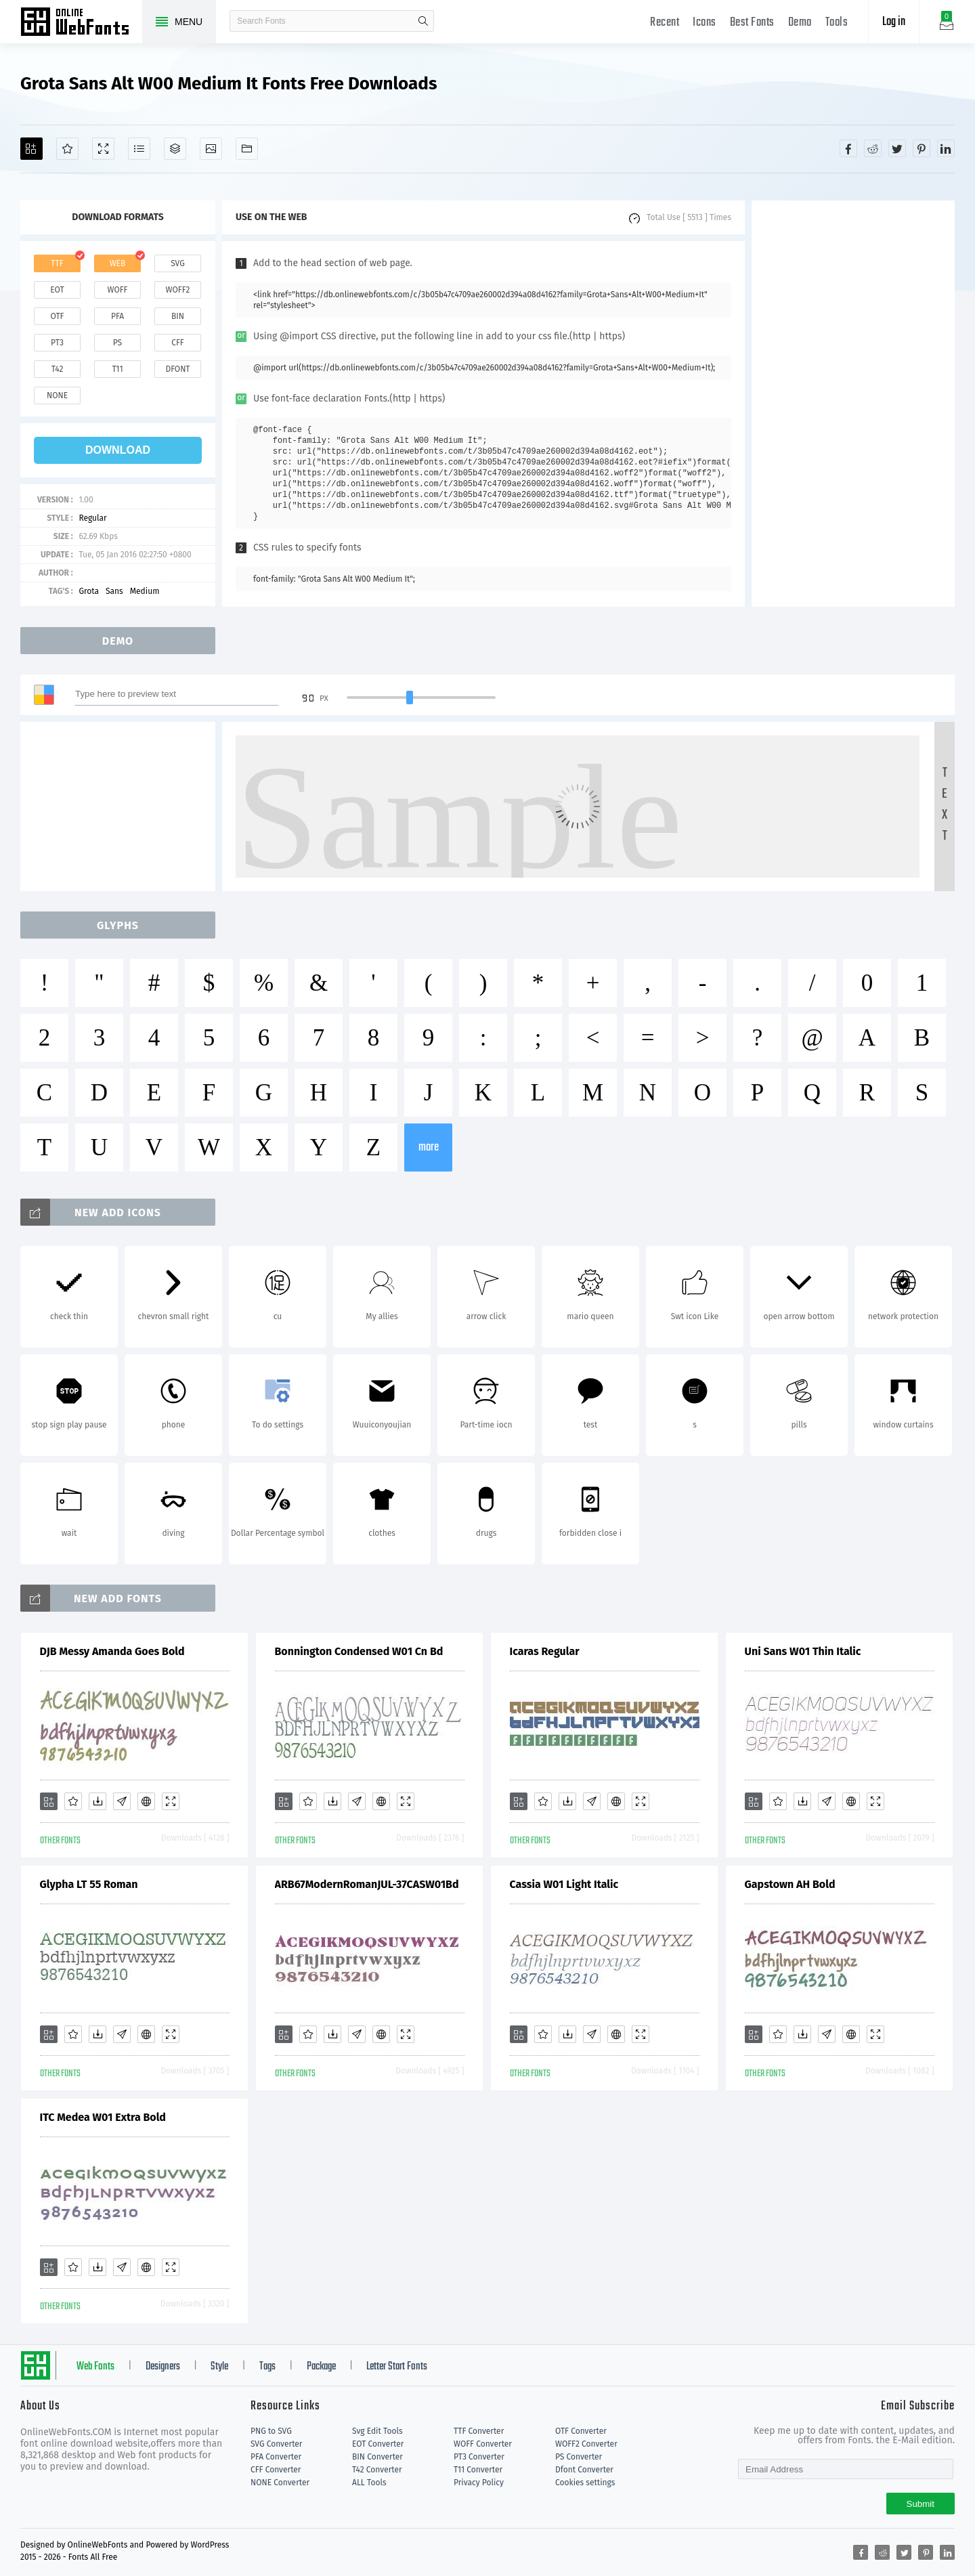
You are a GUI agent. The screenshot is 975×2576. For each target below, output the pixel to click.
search (423, 21)
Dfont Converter (584, 2469)
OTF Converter (581, 2431)
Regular (92, 518)
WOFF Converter (483, 2444)
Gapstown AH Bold (790, 1884)
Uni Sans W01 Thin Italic (803, 1651)
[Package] (175, 148)
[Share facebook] (848, 148)
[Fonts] (247, 148)
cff (177, 342)
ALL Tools (369, 2482)
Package (321, 2367)
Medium (145, 591)
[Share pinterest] (921, 148)
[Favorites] (67, 148)
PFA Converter (276, 2457)
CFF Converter (276, 2469)
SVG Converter (276, 2444)
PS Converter (578, 2457)
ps (117, 342)
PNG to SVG (271, 2431)
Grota (89, 591)
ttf (57, 263)
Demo (800, 23)
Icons (704, 23)
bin (177, 316)
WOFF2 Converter (586, 2444)
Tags (267, 2367)
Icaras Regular (545, 1651)
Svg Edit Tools (377, 2431)
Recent (664, 23)
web (118, 263)
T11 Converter (478, 2469)
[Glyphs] (139, 148)
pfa (117, 316)
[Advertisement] (853, 403)
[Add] (31, 148)
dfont (177, 369)
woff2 (178, 290)
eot (57, 290)
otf (57, 316)
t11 (117, 369)
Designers (163, 2367)
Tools (836, 23)
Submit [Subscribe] (920, 2504)
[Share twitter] (897, 148)
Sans (114, 591)
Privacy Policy (479, 2482)
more (428, 1147)
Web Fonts (95, 2367)
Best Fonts (752, 23)
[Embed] (146, 1801)
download (117, 450)
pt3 (57, 342)
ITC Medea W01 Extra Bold (103, 2117)
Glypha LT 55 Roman (89, 1884)
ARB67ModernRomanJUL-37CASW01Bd (367, 1884)
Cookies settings (585, 2482)
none (57, 395)
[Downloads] (97, 1801)
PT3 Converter (479, 2457)
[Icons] (211, 148)
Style (219, 2367)
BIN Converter (377, 2457)
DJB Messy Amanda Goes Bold (112, 1651)
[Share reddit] (873, 148)
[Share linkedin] (946, 148)
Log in (893, 22)
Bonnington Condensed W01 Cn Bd (359, 1651)
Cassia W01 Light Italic (564, 1884)
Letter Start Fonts (396, 2367)
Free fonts (81, 23)
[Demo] (103, 148)
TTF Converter (479, 2431)
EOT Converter (378, 2444)
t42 (57, 369)
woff (117, 290)
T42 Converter (377, 2469)
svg (177, 263)
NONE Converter (280, 2482)
